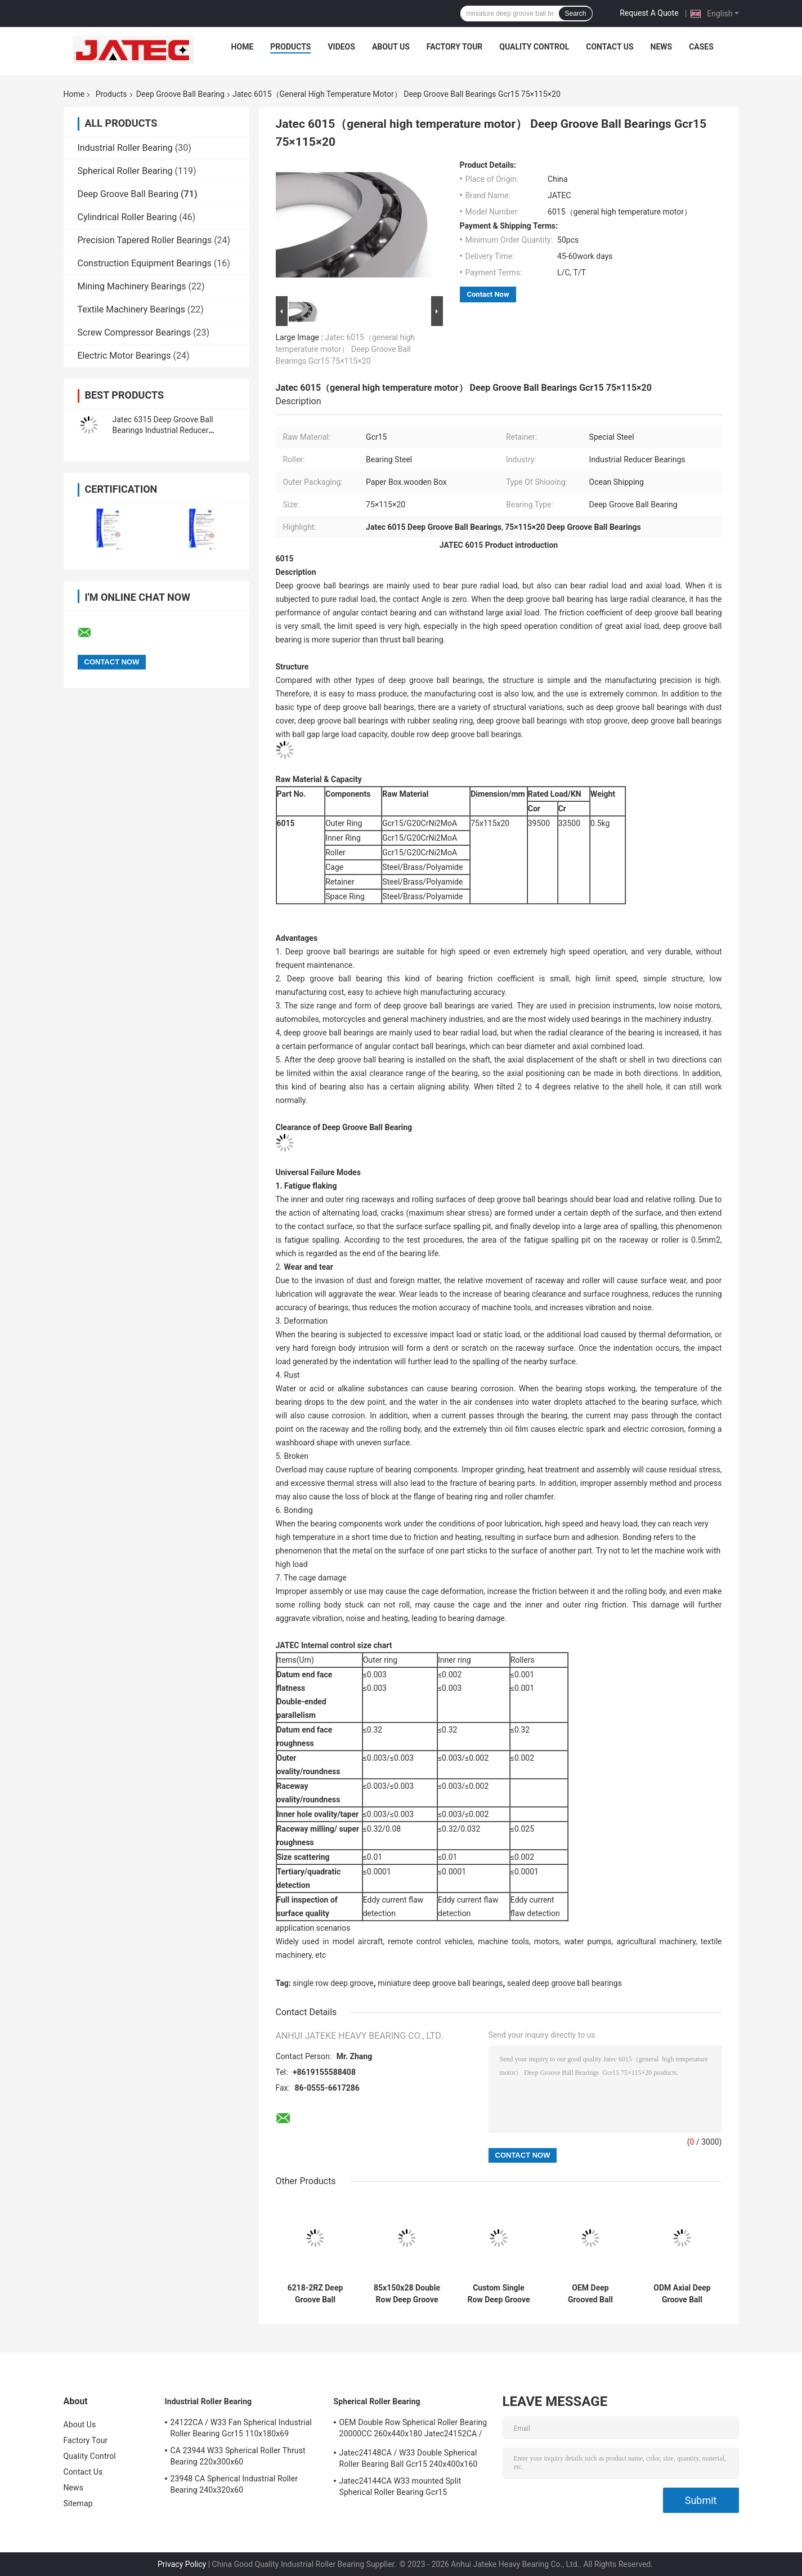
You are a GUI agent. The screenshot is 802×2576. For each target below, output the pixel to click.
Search (575, 13)
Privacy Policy (182, 2564)
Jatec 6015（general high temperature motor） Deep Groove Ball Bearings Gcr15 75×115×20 (345, 349)
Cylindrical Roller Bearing (127, 217)
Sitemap (78, 2503)
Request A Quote (649, 12)
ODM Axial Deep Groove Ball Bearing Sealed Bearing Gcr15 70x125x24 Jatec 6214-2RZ (682, 2294)
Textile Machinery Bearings (131, 309)
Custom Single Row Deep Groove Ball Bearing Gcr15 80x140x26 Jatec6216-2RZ (498, 2294)
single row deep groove (333, 1983)
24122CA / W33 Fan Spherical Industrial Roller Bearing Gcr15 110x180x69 (241, 2428)
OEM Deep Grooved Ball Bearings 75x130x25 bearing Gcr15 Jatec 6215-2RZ (590, 2294)
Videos (341, 46)
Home (242, 46)
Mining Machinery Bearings (132, 286)
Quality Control (534, 46)
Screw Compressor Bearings (134, 332)
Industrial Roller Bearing (125, 147)
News (662, 46)
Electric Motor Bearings (124, 355)
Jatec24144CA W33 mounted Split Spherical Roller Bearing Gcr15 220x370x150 (400, 2488)
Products (290, 46)
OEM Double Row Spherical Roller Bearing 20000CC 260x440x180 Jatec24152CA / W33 (413, 2429)
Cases (701, 46)
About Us (391, 46)
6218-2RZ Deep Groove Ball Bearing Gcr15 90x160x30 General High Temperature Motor (315, 2294)
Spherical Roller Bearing (125, 171)
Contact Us (609, 46)
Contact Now (488, 294)
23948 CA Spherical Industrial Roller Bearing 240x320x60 (234, 2484)
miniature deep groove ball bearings (440, 1983)
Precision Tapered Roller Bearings (145, 240)
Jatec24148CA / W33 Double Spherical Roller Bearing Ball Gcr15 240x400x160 (408, 2458)
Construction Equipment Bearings (145, 263)
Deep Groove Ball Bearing (180, 94)
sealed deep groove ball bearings (564, 1983)
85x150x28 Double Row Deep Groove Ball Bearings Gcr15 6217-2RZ (407, 2294)
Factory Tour (455, 46)
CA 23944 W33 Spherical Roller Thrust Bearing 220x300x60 (238, 2456)
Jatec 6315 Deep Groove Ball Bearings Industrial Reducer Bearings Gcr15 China (163, 430)
